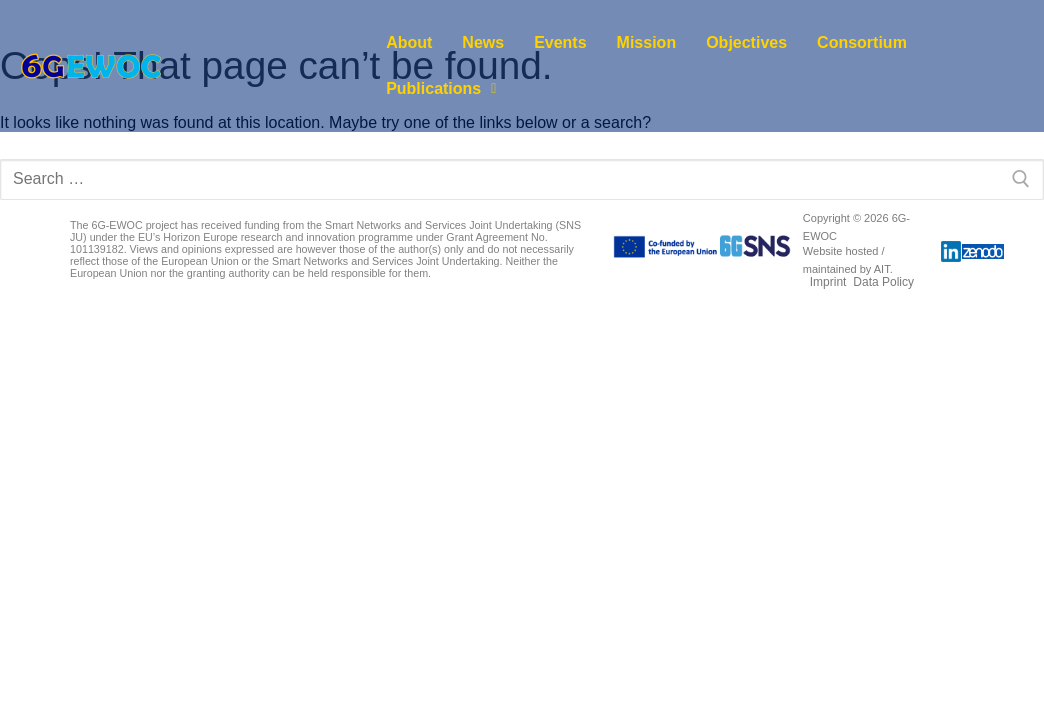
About (409, 42)
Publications (441, 88)
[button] (441, 89)
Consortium (862, 42)
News (483, 42)
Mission (647, 42)
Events (560, 42)
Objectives (746, 42)
